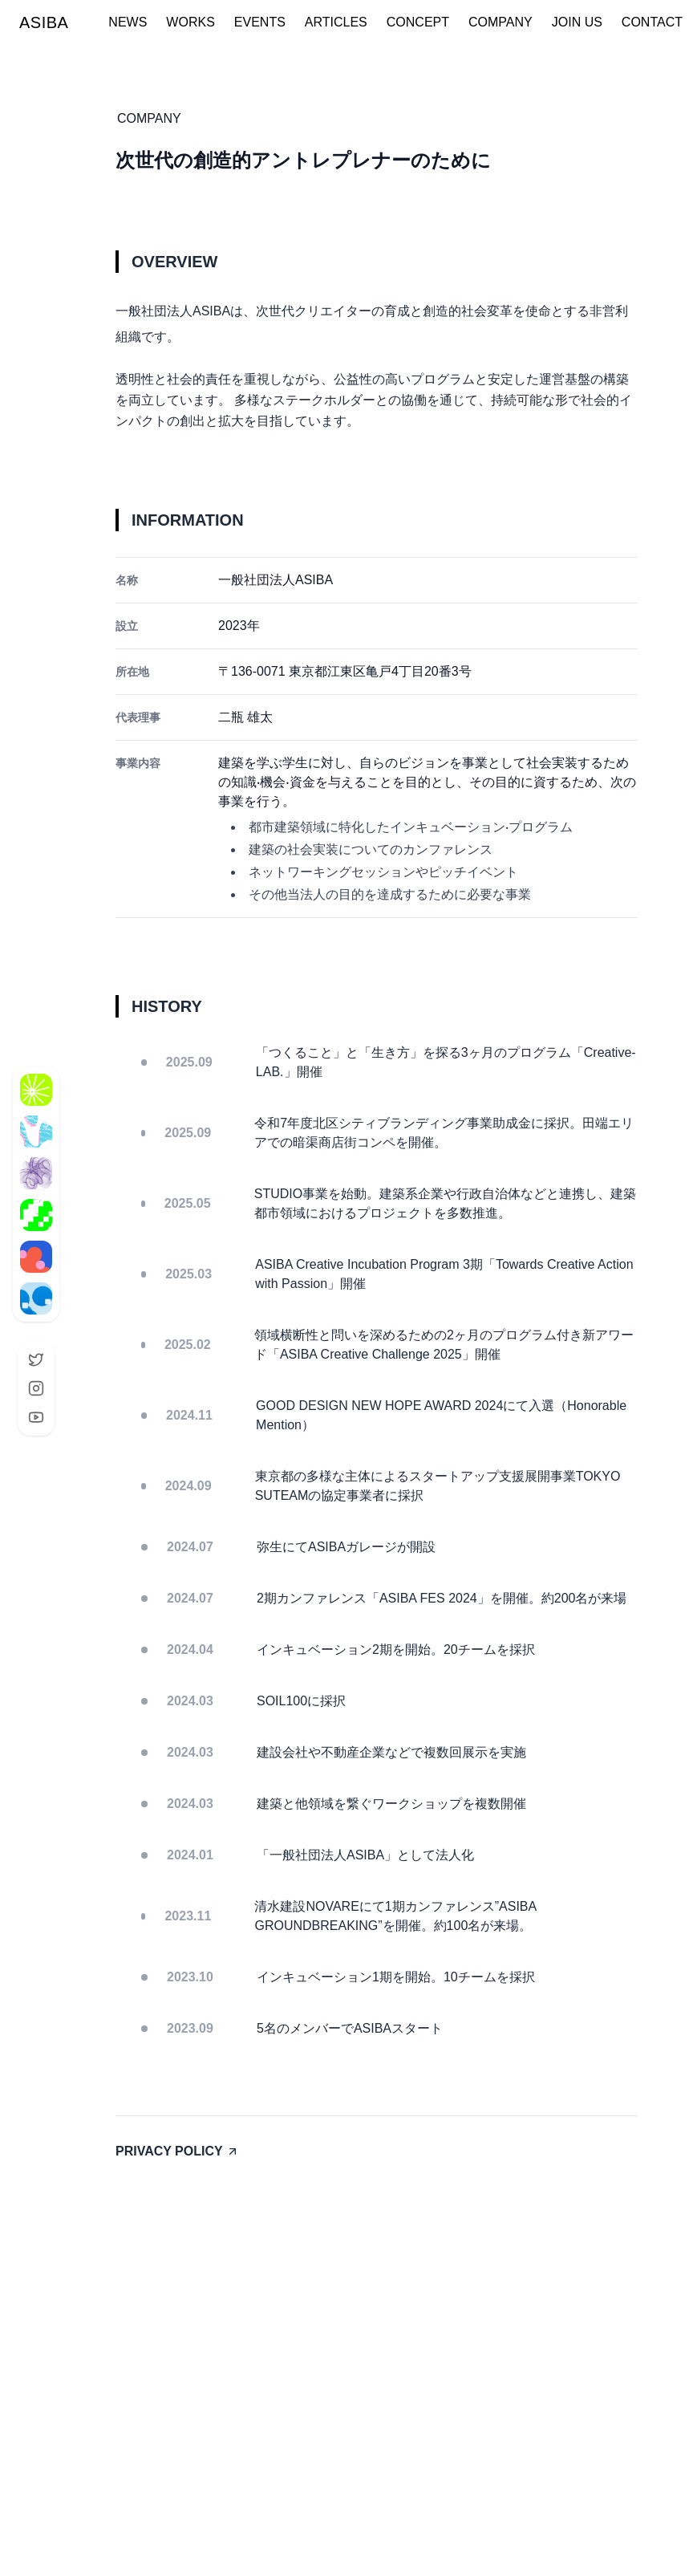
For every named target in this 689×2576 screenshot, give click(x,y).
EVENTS (260, 22)
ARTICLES (336, 22)
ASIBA (43, 22)
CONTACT (652, 22)
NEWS (127, 22)
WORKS (190, 22)
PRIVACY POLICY (177, 2151)
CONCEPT (418, 22)
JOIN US (577, 22)
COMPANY (500, 22)
